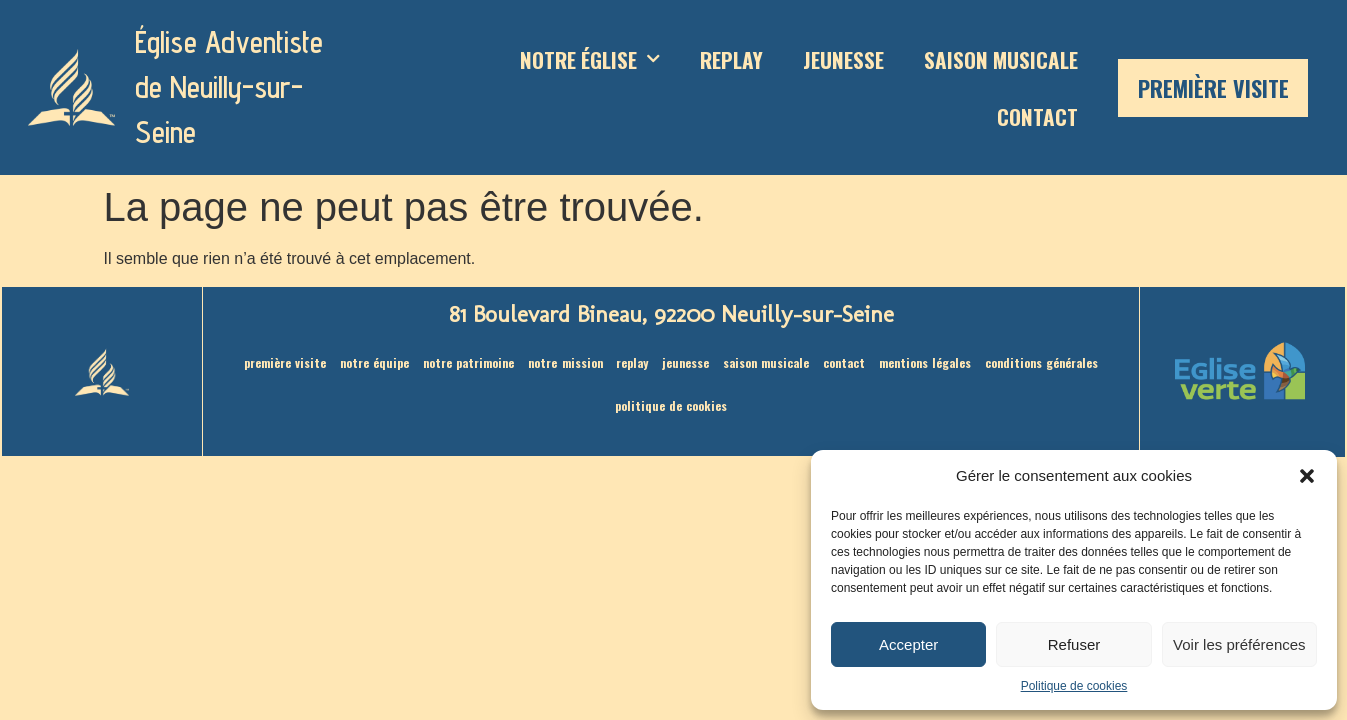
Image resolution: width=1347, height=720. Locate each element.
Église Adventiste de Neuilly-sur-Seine (229, 87)
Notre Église (590, 59)
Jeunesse (843, 59)
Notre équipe (367, 362)
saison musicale (1001, 59)
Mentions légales (930, 362)
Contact (1037, 116)
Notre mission (562, 362)
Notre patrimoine (463, 362)
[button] (1307, 476)
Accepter (908, 644)
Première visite (1213, 88)
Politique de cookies (1074, 686)
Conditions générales (1050, 362)
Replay (731, 59)
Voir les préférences (1239, 644)
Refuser (1074, 644)
